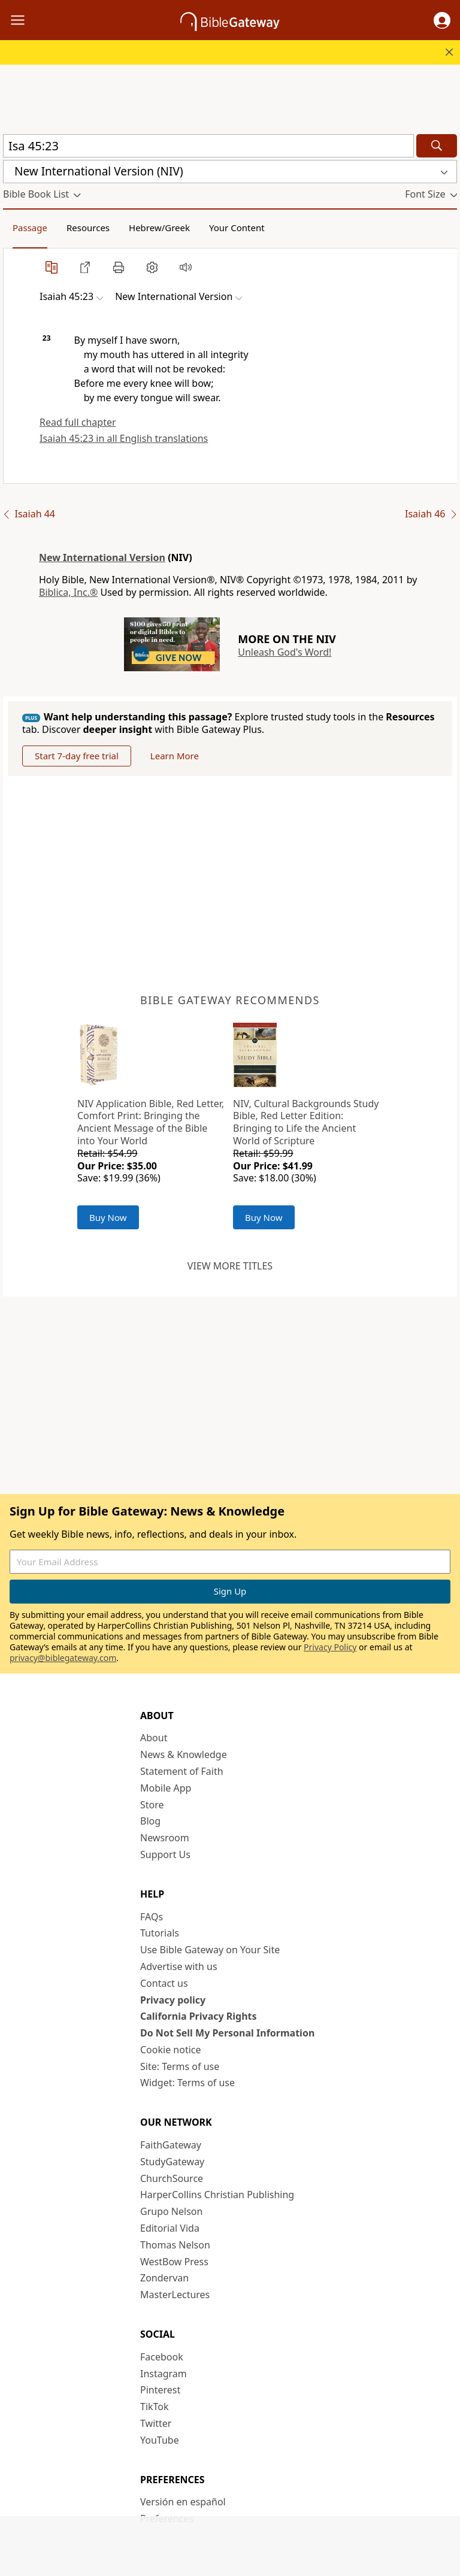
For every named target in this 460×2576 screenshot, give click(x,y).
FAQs (151, 1916)
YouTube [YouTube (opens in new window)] (159, 2440)
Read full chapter (78, 422)
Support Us (165, 1854)
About (153, 1737)
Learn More (174, 756)
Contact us (164, 1983)
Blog (150, 1821)
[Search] (436, 145)
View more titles (230, 1265)
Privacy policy (172, 2000)
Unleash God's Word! (284, 652)
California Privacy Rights (198, 2016)
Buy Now (108, 1217)
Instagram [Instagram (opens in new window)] (163, 2373)
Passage (30, 228)
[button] (442, 20)
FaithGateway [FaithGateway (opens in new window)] (170, 2144)
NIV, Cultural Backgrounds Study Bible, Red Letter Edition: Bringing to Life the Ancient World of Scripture (306, 1122)
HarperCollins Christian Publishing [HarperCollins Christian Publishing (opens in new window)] (217, 2194)
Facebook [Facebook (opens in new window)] (161, 2356)
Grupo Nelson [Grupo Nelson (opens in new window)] (171, 2211)
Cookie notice (170, 2049)
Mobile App (165, 1788)
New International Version (102, 557)
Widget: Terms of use (187, 2082)
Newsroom (164, 1837)
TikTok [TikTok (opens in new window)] (154, 2406)
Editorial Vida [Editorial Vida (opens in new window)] (169, 2228)
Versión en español (183, 2501)
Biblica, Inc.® (68, 592)
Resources (88, 228)
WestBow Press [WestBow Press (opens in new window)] (174, 2261)
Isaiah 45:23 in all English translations (124, 438)
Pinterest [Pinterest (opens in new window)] (160, 2389)
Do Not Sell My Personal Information (227, 2032)
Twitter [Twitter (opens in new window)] (155, 2423)
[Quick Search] (208, 145)
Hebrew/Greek (159, 228)
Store (152, 1804)
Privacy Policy (330, 1647)
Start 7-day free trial (77, 756)
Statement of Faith (181, 1771)
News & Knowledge (183, 1754)
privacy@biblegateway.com (63, 1657)
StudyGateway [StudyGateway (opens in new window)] (172, 2161)
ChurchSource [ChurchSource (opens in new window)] (171, 2178)
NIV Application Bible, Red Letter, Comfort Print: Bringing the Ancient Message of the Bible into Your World (150, 1122)
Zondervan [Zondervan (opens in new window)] (164, 2277)
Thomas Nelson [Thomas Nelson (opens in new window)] (175, 2244)
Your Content (237, 228)
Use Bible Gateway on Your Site (210, 1949)
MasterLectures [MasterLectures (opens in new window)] (175, 2294)
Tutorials (159, 1932)
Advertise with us (178, 1966)
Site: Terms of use (179, 2066)
